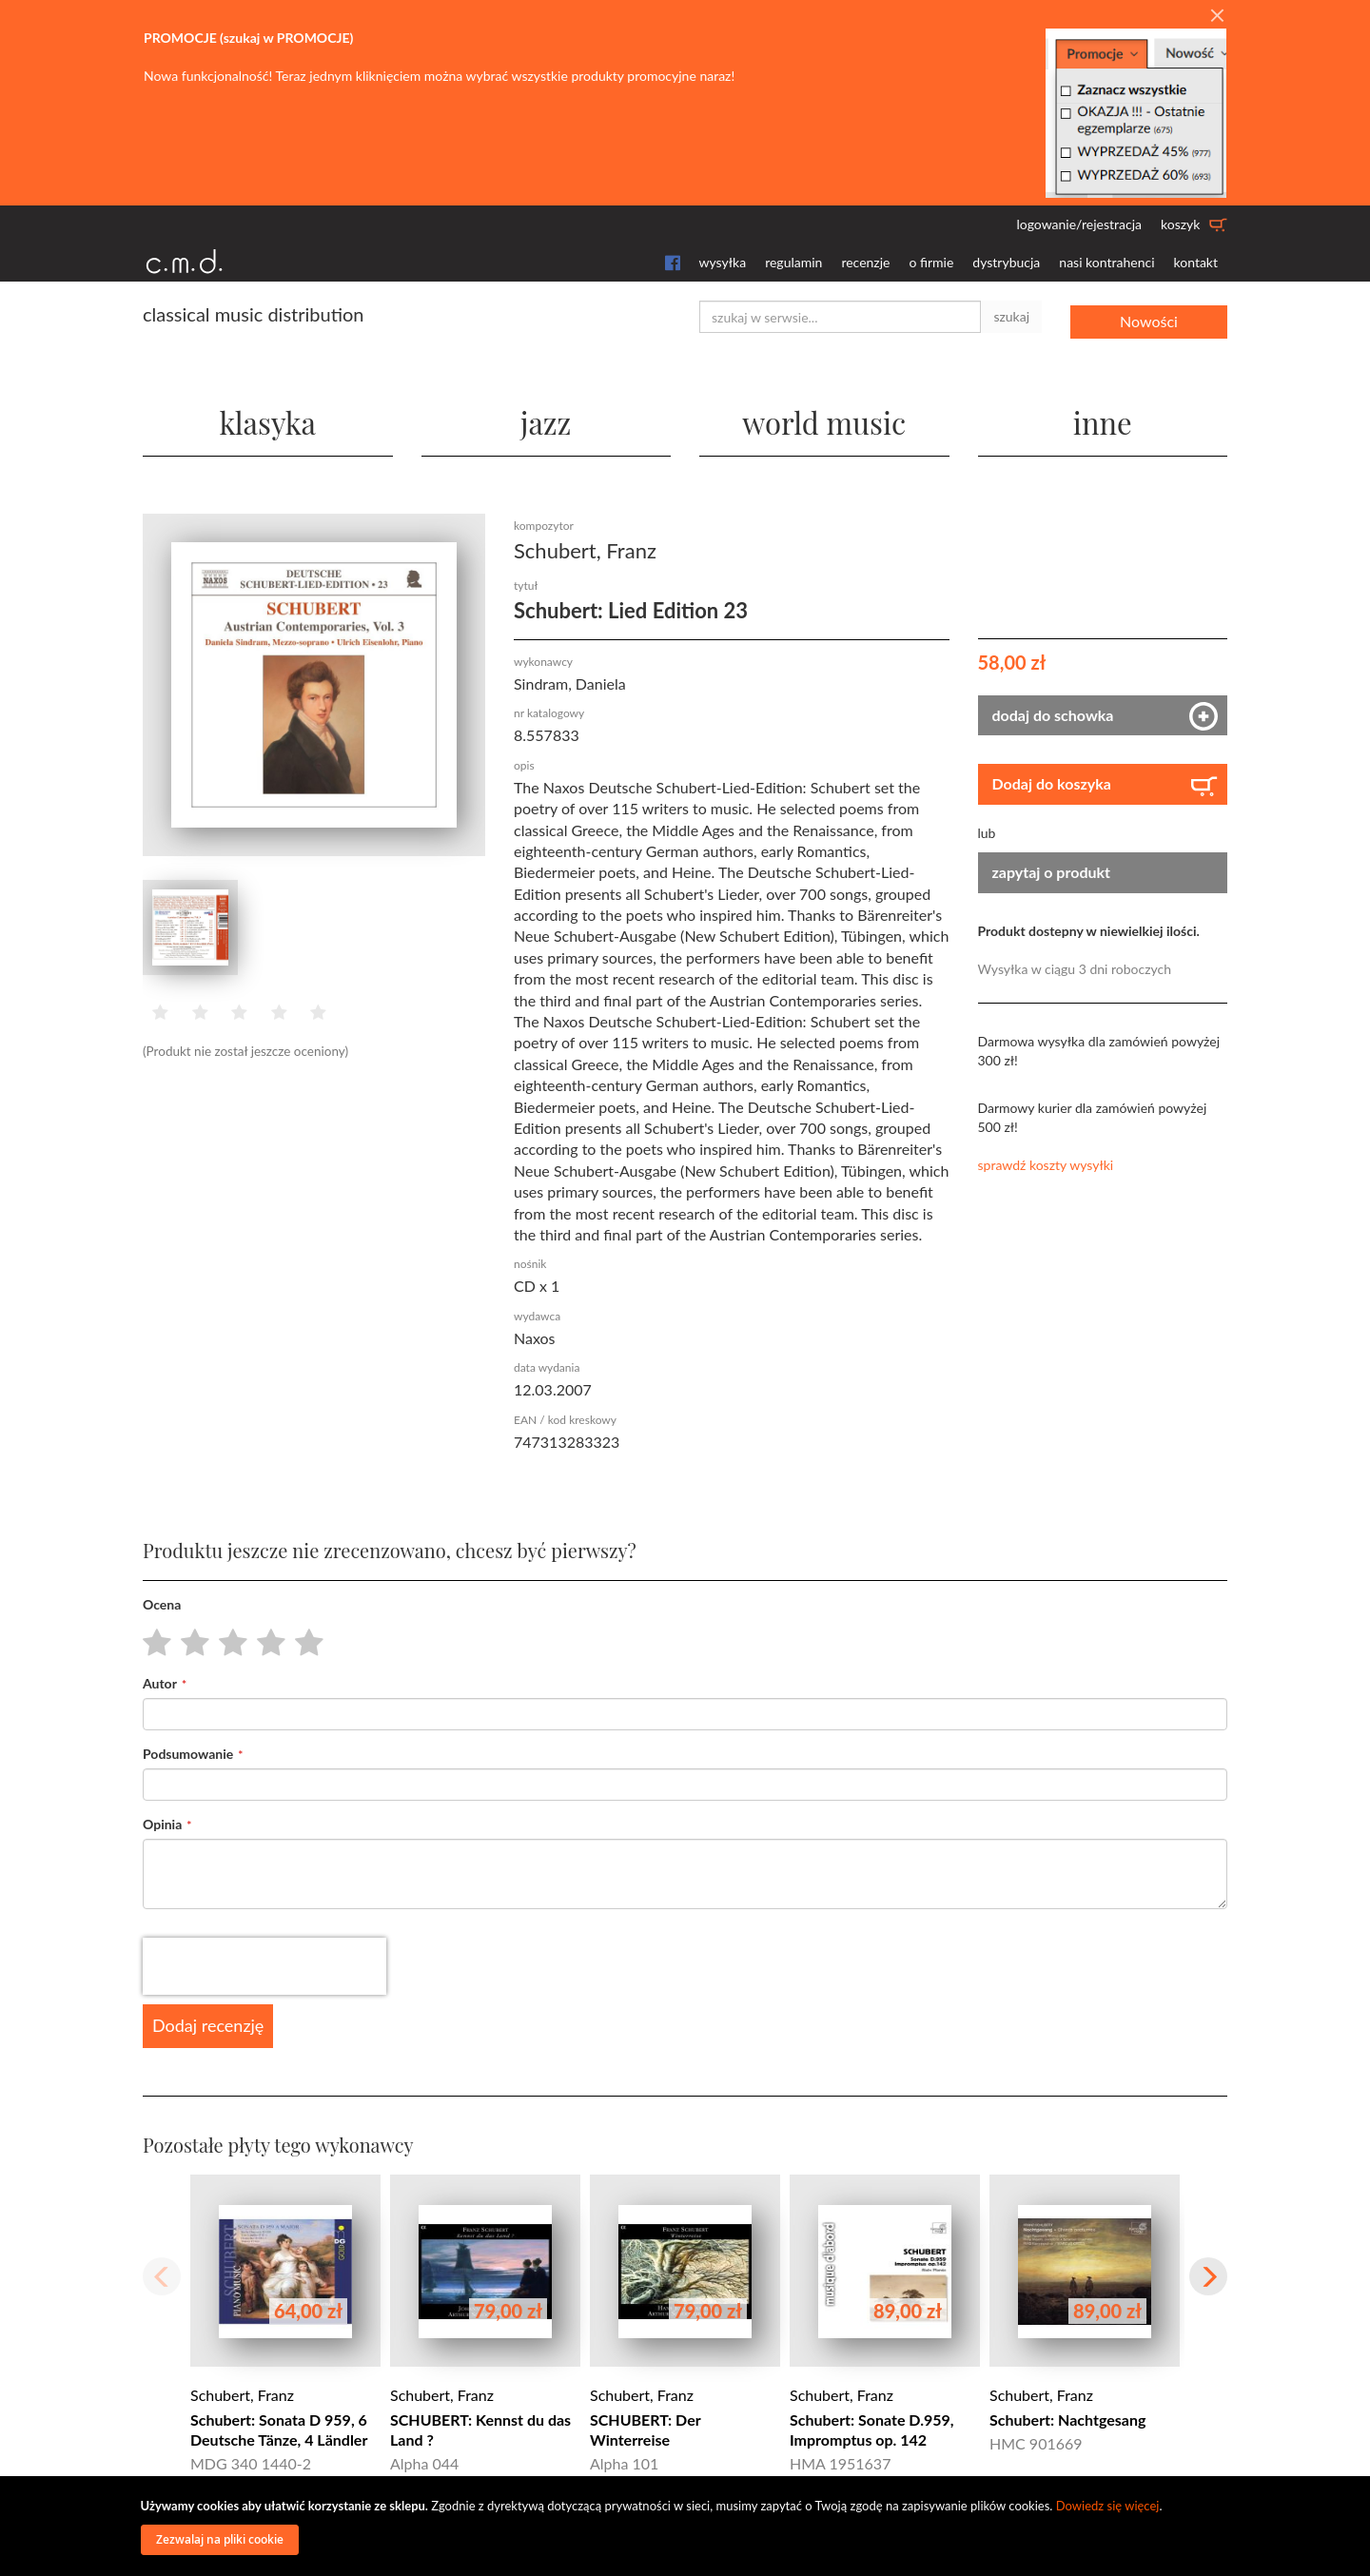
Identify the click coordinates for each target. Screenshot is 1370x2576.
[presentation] (264, 1965)
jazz (545, 418)
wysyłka (723, 262)
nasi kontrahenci (1106, 262)
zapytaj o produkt (1051, 871)
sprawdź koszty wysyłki (1046, 1164)
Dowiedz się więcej (1108, 2505)
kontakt (1196, 262)
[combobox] (840, 317)
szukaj (1011, 316)
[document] (687, 2526)
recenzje (865, 262)
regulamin (793, 262)
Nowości (1149, 316)
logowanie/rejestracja (1079, 224)
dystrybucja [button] (1006, 262)
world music (824, 418)
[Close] (1216, 16)
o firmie (931, 262)
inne (1102, 418)
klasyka (268, 418)
